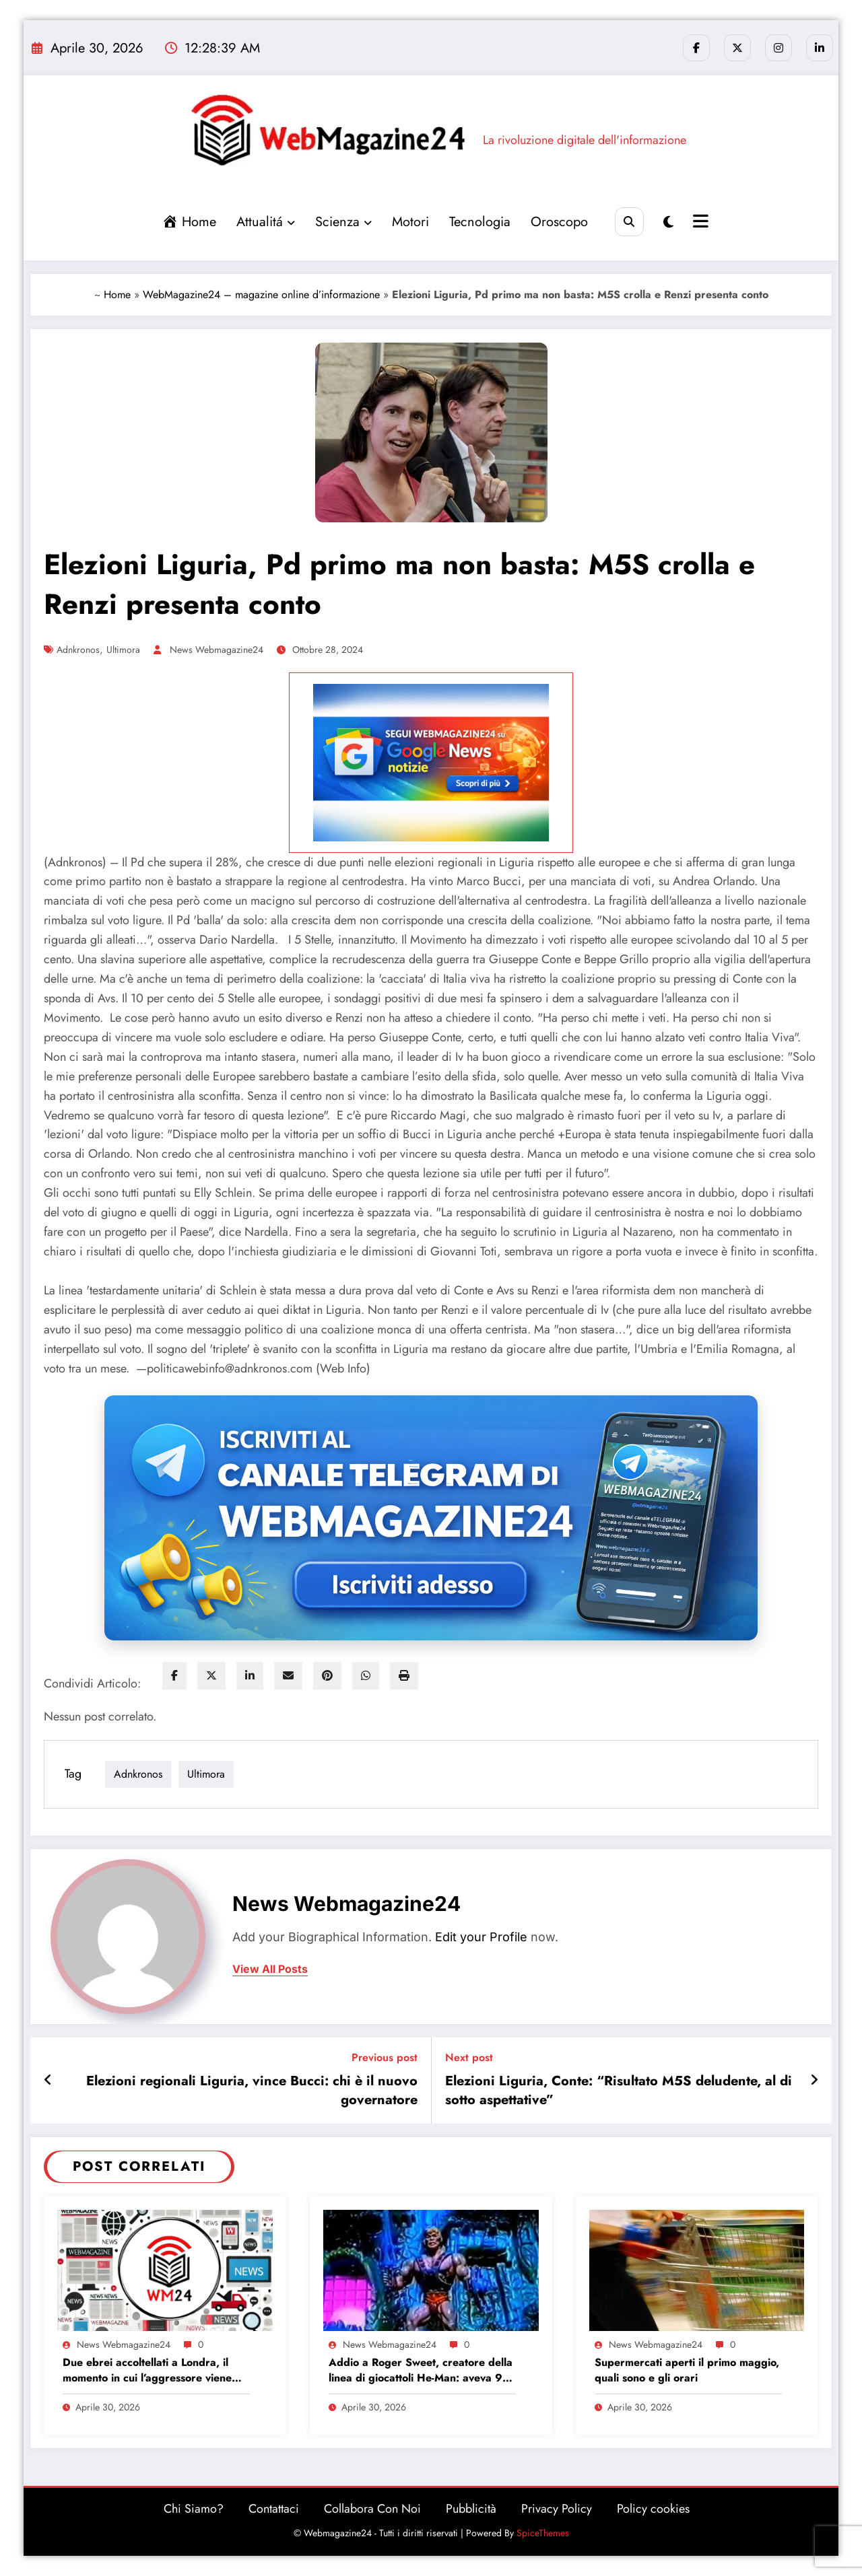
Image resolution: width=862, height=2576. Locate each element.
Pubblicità (471, 2508)
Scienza (342, 222)
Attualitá (265, 222)
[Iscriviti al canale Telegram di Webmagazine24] (431, 1517)
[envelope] (288, 1676)
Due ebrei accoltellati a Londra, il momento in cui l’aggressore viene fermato (147, 2370)
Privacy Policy (556, 2508)
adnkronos (78, 649)
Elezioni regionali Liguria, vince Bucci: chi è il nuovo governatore (252, 2091)
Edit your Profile (481, 1937)
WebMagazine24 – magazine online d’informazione (261, 294)
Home (117, 294)
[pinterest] (327, 1676)
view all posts (270, 1969)
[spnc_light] (669, 222)
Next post (469, 2057)
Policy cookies (653, 2508)
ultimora (123, 649)
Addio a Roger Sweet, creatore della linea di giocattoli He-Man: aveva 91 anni (420, 2370)
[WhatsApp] (365, 1676)
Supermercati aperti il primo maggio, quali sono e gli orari (687, 2370)
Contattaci (273, 2508)
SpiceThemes (543, 2533)
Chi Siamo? (194, 2508)
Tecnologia (479, 222)
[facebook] (174, 1676)
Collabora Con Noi (372, 2508)
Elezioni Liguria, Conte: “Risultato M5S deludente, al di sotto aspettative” (618, 2091)
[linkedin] (249, 1676)
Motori (409, 222)
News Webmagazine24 (216, 649)
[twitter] (211, 1676)
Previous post (385, 2057)
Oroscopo (558, 222)
